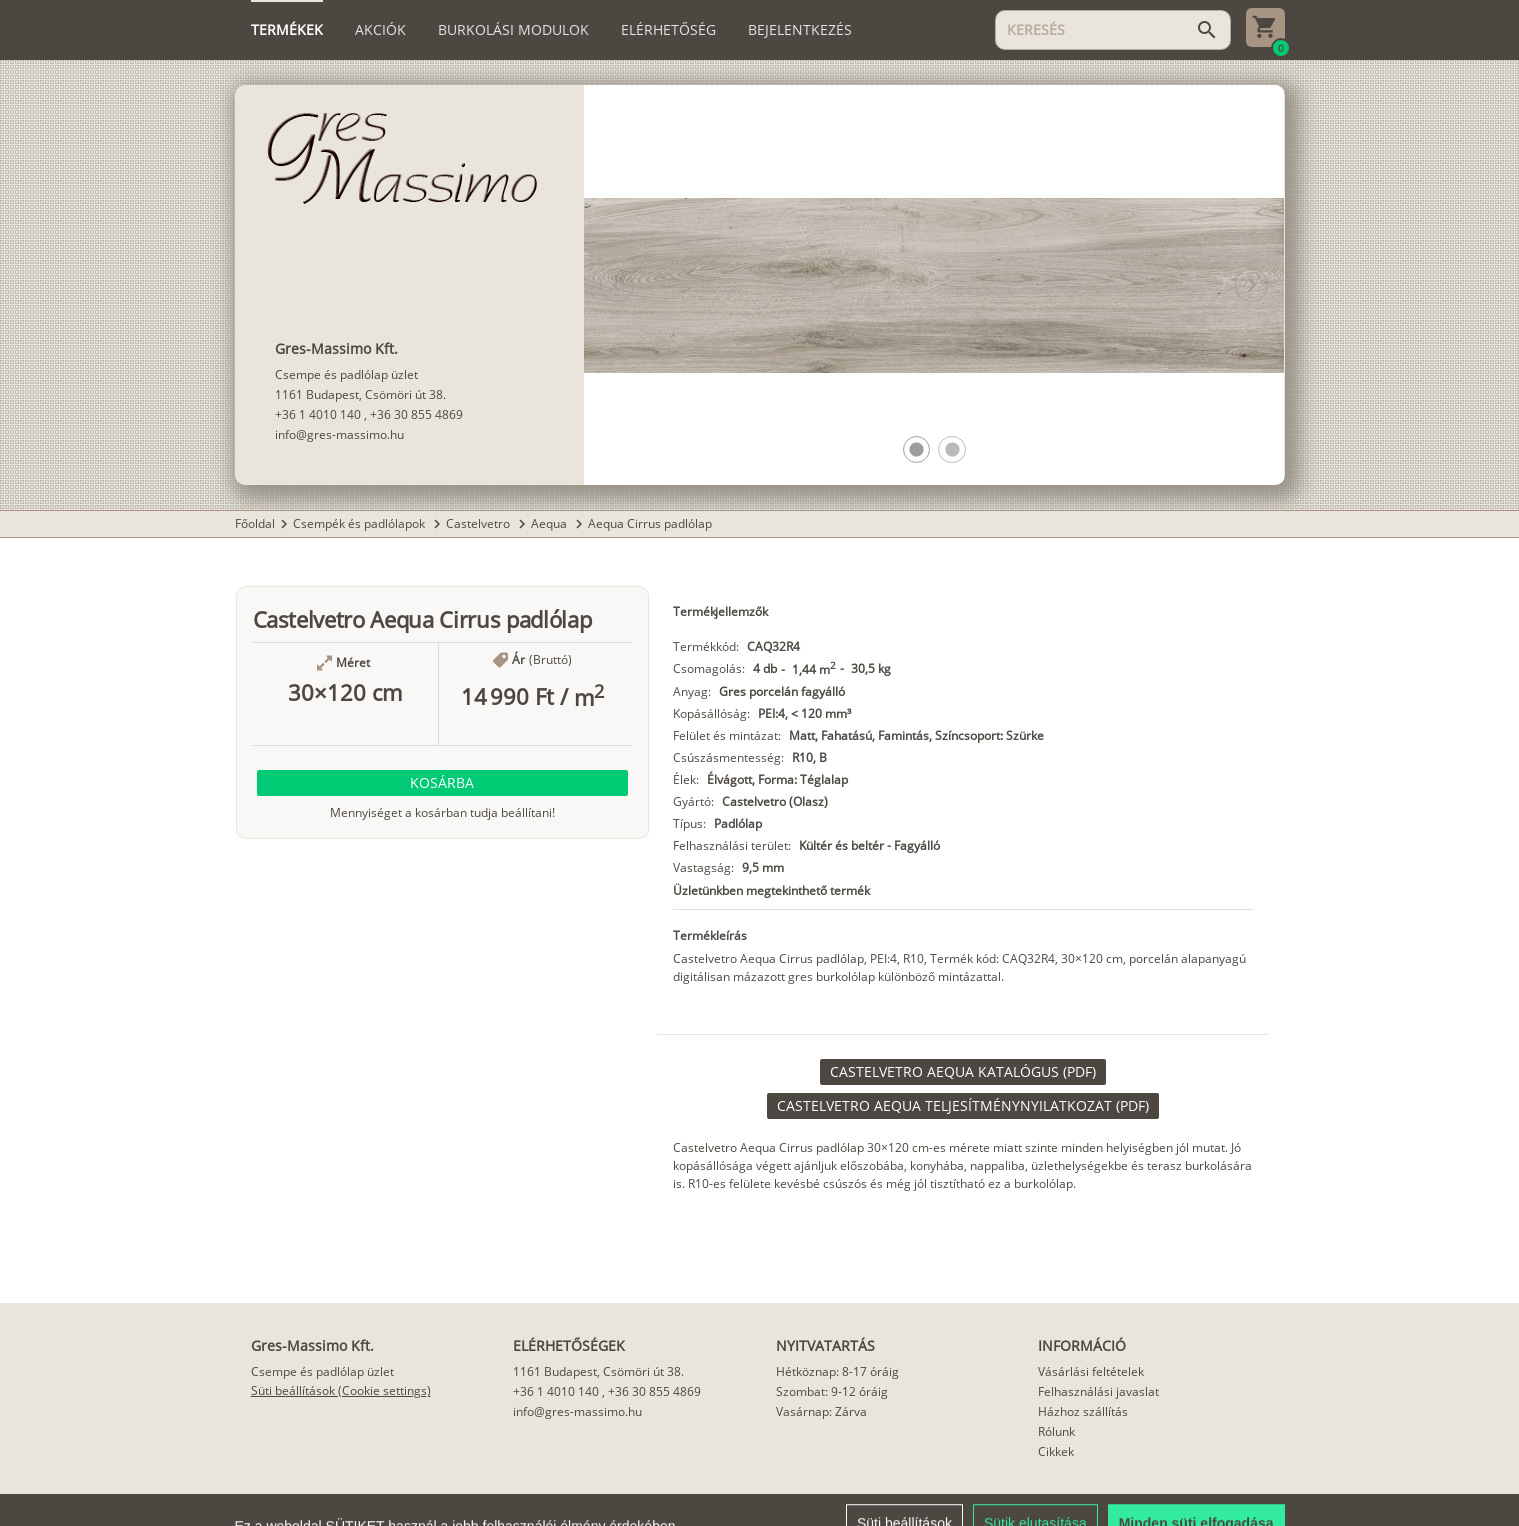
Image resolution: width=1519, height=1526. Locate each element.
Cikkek (1056, 1451)
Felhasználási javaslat (1098, 1391)
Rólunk (1056, 1431)
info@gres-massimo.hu (339, 434)
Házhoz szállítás (1083, 1411)
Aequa (550, 523)
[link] (963, 1072)
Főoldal (255, 523)
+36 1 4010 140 (318, 414)
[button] (916, 449)
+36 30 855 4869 (416, 414)
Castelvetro (479, 523)
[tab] (287, 30)
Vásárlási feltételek (1091, 1371)
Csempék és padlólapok (360, 523)
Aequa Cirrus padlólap (650, 523)
